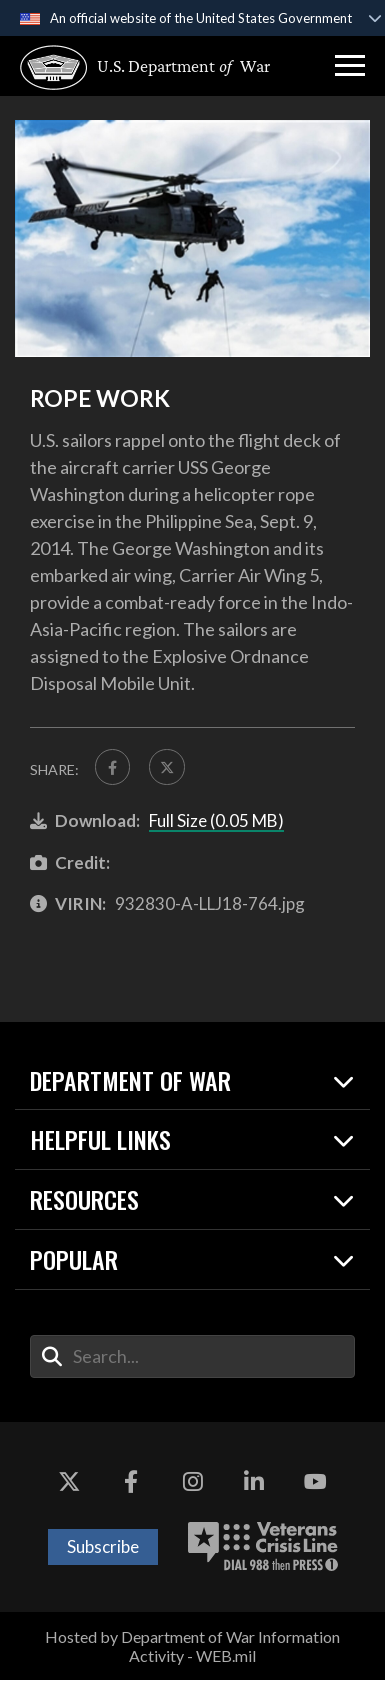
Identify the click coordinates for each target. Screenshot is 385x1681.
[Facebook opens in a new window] (131, 1482)
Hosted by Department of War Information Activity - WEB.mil (192, 1646)
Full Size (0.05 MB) (216, 821)
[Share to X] (168, 767)
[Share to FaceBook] (113, 767)
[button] (350, 66)
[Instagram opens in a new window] (193, 1482)
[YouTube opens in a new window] (316, 1482)
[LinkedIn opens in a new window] (254, 1482)
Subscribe (103, 1547)
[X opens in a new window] (69, 1482)
